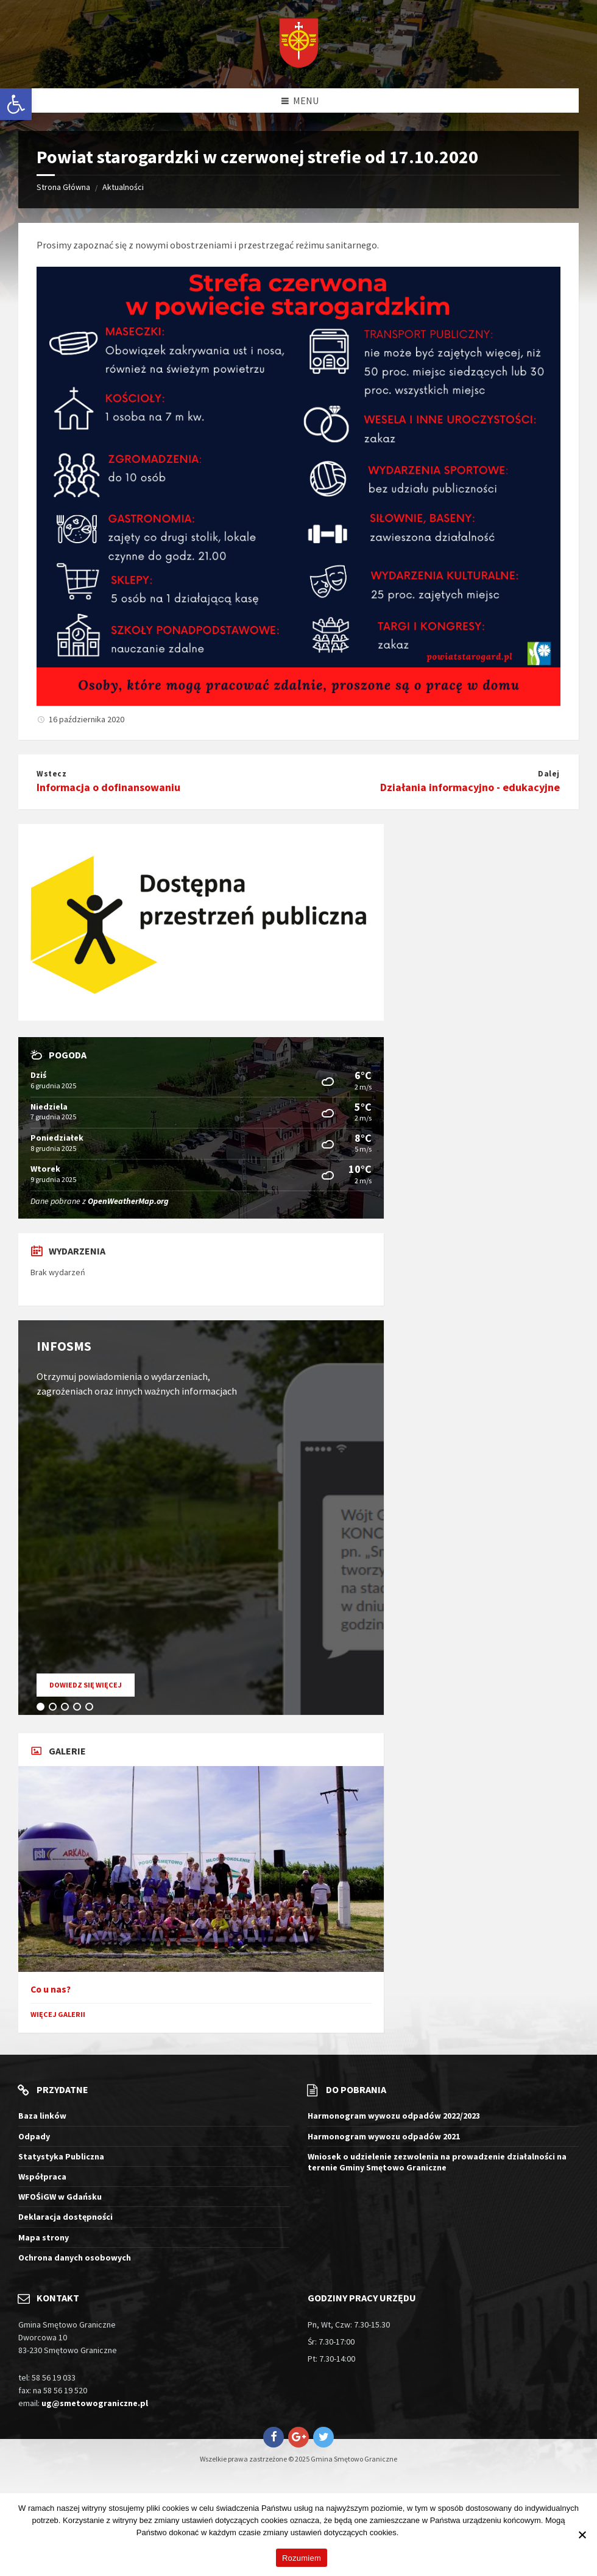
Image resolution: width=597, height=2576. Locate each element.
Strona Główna (63, 186)
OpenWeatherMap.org (128, 1200)
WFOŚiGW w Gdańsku (60, 2196)
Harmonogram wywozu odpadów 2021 (384, 2136)
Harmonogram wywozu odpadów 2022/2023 (394, 2115)
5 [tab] (91, 1709)
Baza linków (42, 2115)
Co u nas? (50, 1989)
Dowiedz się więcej (92, 1688)
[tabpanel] (201, 1517)
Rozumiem (301, 2558)
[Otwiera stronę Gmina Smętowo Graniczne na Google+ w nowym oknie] (298, 2437)
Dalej (549, 774)
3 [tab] (67, 1709)
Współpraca (42, 2176)
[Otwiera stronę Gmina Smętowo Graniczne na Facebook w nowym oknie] (273, 2437)
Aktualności (123, 186)
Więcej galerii (57, 2014)
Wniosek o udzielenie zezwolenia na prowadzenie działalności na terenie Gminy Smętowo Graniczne (437, 2162)
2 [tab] (55, 1709)
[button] (16, 104)
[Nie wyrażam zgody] (582, 2534)
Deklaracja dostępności (65, 2216)
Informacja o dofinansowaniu (108, 787)
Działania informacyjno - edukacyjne (470, 787)
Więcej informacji (431, 2532)
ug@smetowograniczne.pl (94, 2403)
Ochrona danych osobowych (74, 2257)
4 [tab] (79, 1709)
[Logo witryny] (299, 44)
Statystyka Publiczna (61, 2156)
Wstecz (51, 774)
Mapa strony (43, 2237)
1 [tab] (43, 1709)
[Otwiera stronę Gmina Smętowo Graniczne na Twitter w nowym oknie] (323, 2437)
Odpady (34, 2136)
